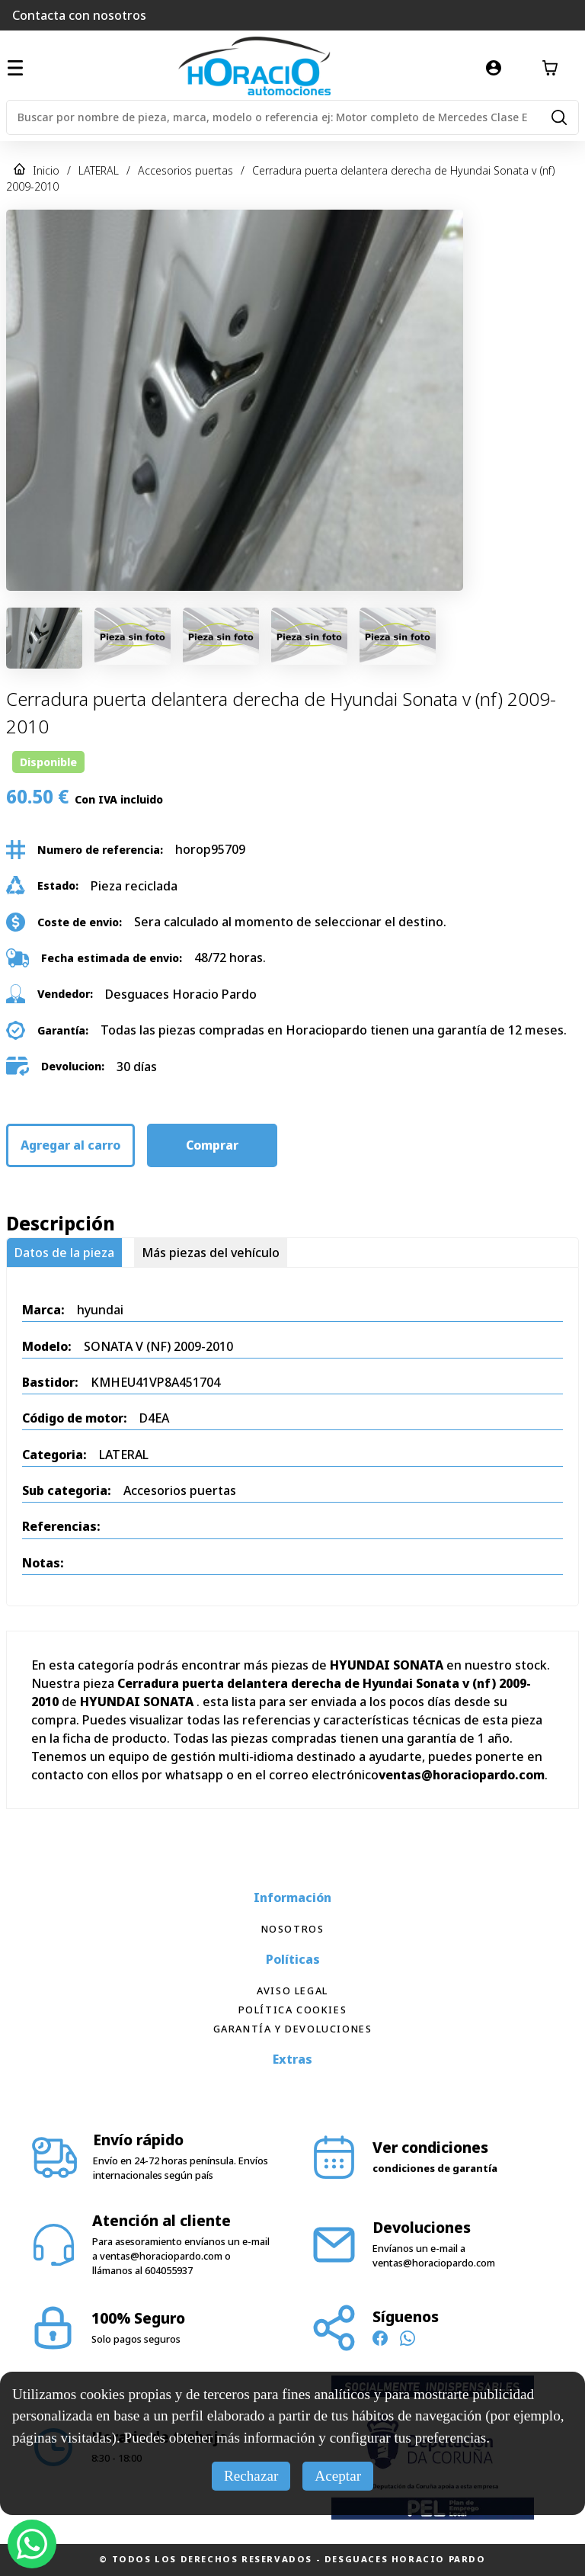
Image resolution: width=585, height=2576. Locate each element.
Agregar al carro (70, 1145)
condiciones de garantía (434, 2168)
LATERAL (98, 170)
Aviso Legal (292, 1990)
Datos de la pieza (64, 1252)
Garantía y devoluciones (292, 2028)
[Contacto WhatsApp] (407, 2340)
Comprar (212, 1145)
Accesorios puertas (185, 170)
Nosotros (292, 1929)
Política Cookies (292, 2009)
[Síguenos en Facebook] (380, 2340)
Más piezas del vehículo (211, 1252)
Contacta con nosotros (79, 15)
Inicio (46, 170)
